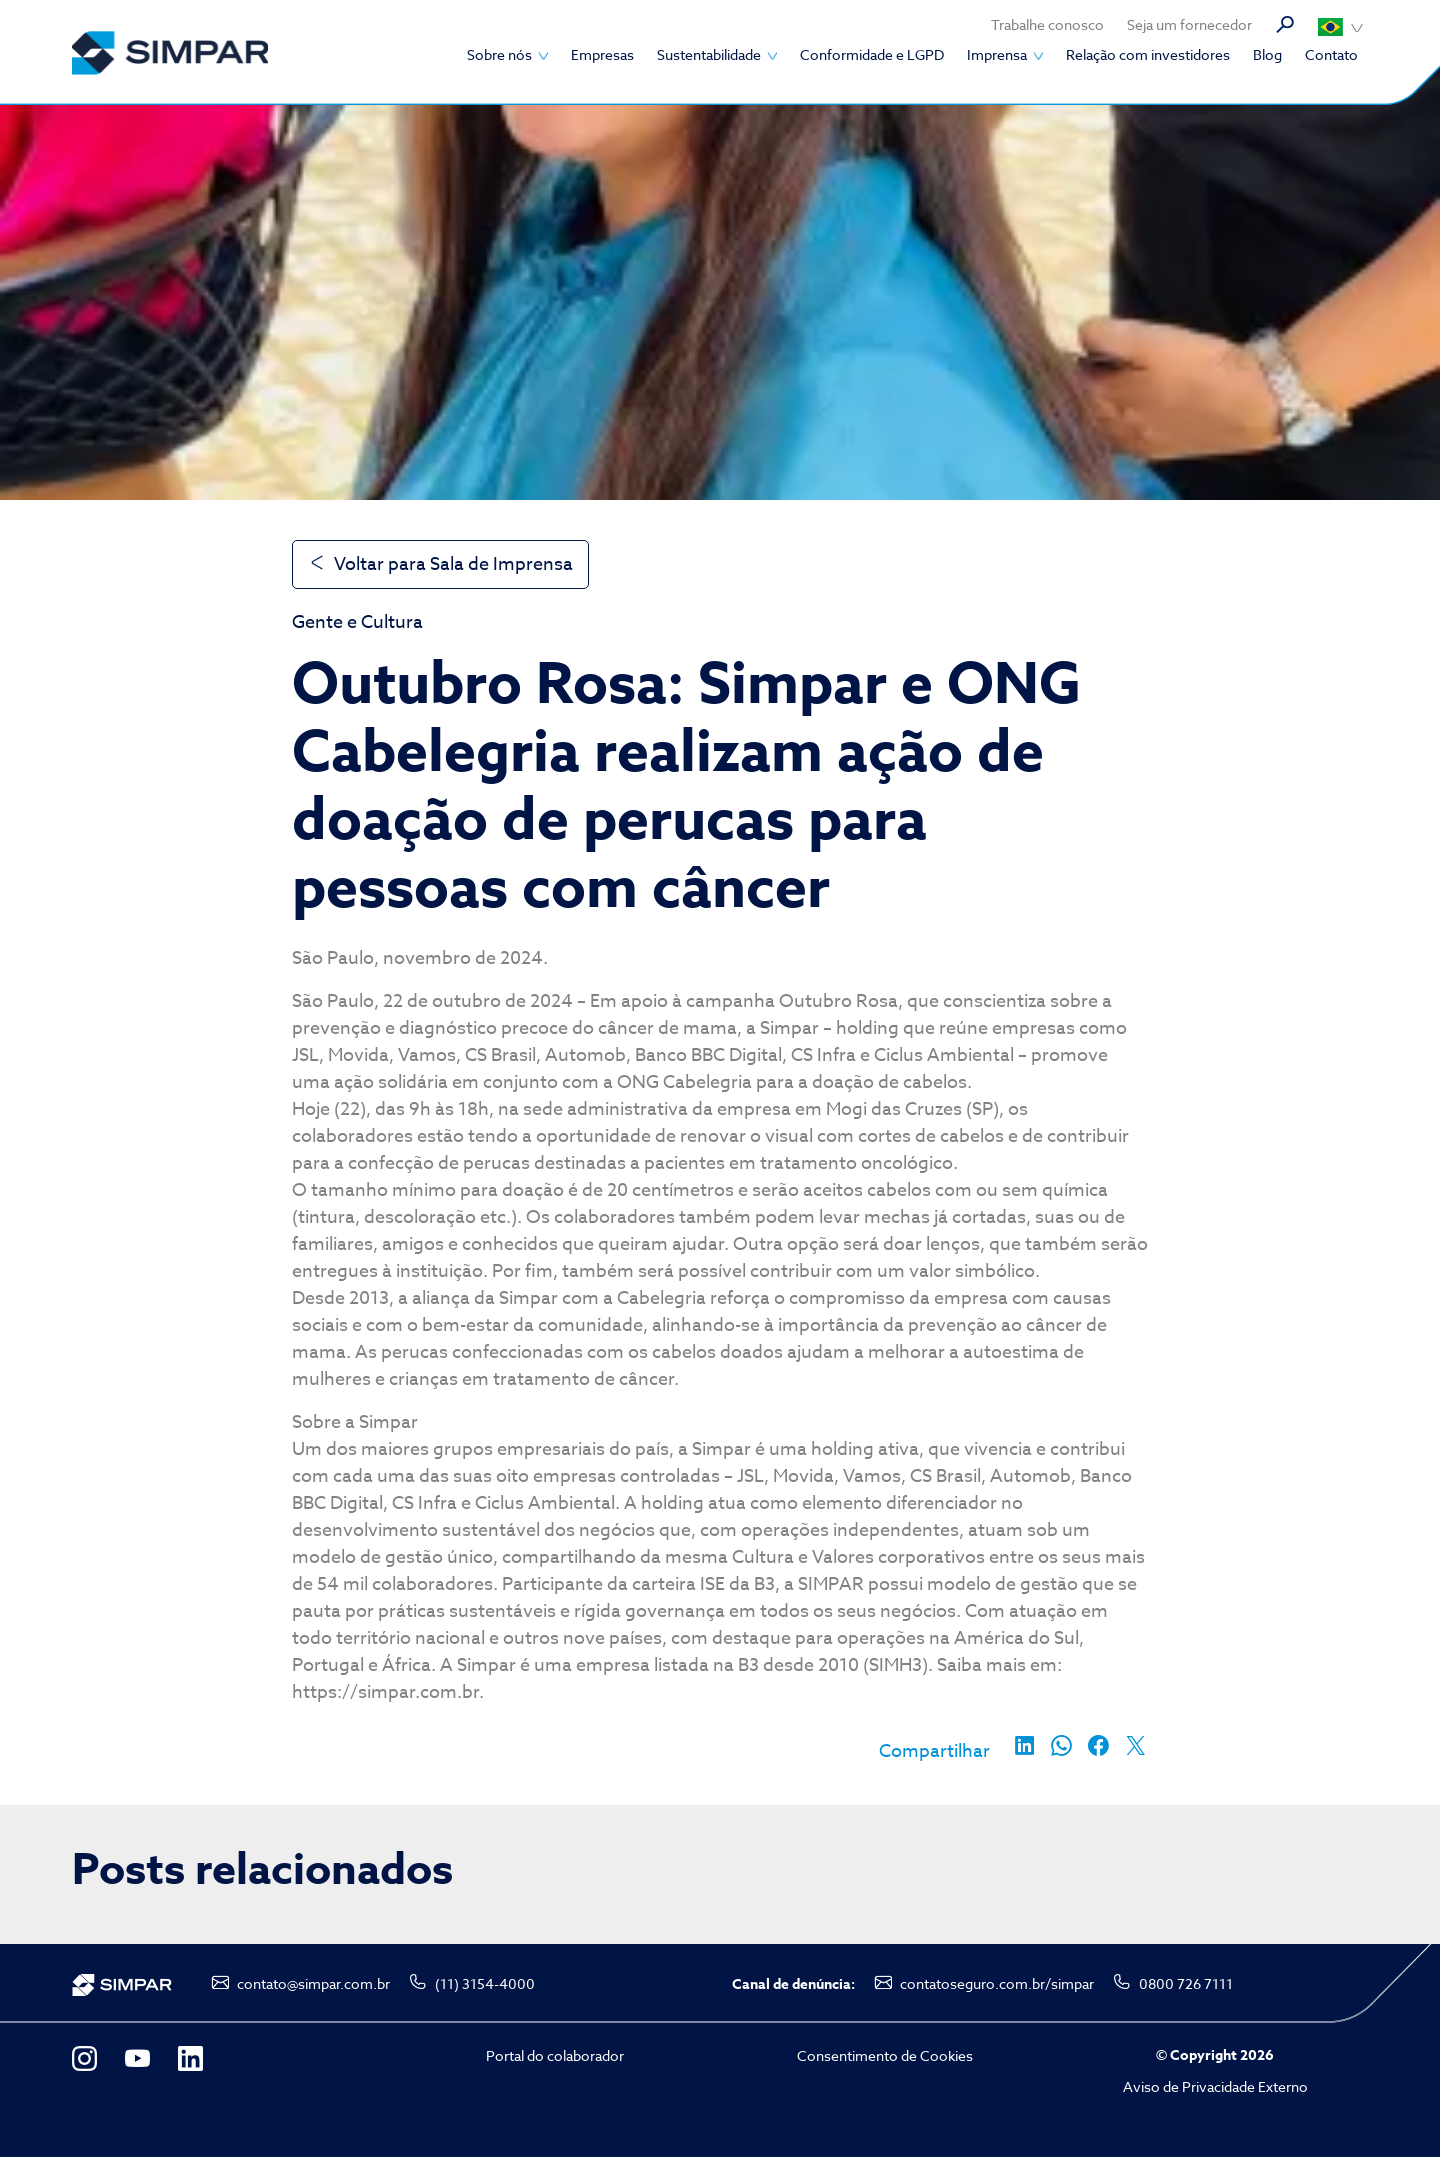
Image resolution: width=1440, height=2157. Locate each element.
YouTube (137, 2058)
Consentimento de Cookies (885, 2055)
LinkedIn (190, 2058)
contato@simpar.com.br (313, 1983)
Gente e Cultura (357, 622)
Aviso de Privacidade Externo (1215, 2086)
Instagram (84, 2058)
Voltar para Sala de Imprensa (453, 564)
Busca (1285, 25)
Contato (1331, 54)
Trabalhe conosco (1047, 24)
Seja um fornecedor (1189, 24)
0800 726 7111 (1186, 1983)
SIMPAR (170, 52)
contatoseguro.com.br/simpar (997, 1983)
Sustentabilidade (709, 54)
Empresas (602, 54)
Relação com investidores (1148, 54)
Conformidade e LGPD (872, 54)
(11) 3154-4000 (485, 1983)
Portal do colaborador (555, 2055)
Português (1340, 27)
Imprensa (997, 54)
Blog (1267, 54)
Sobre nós (499, 54)
